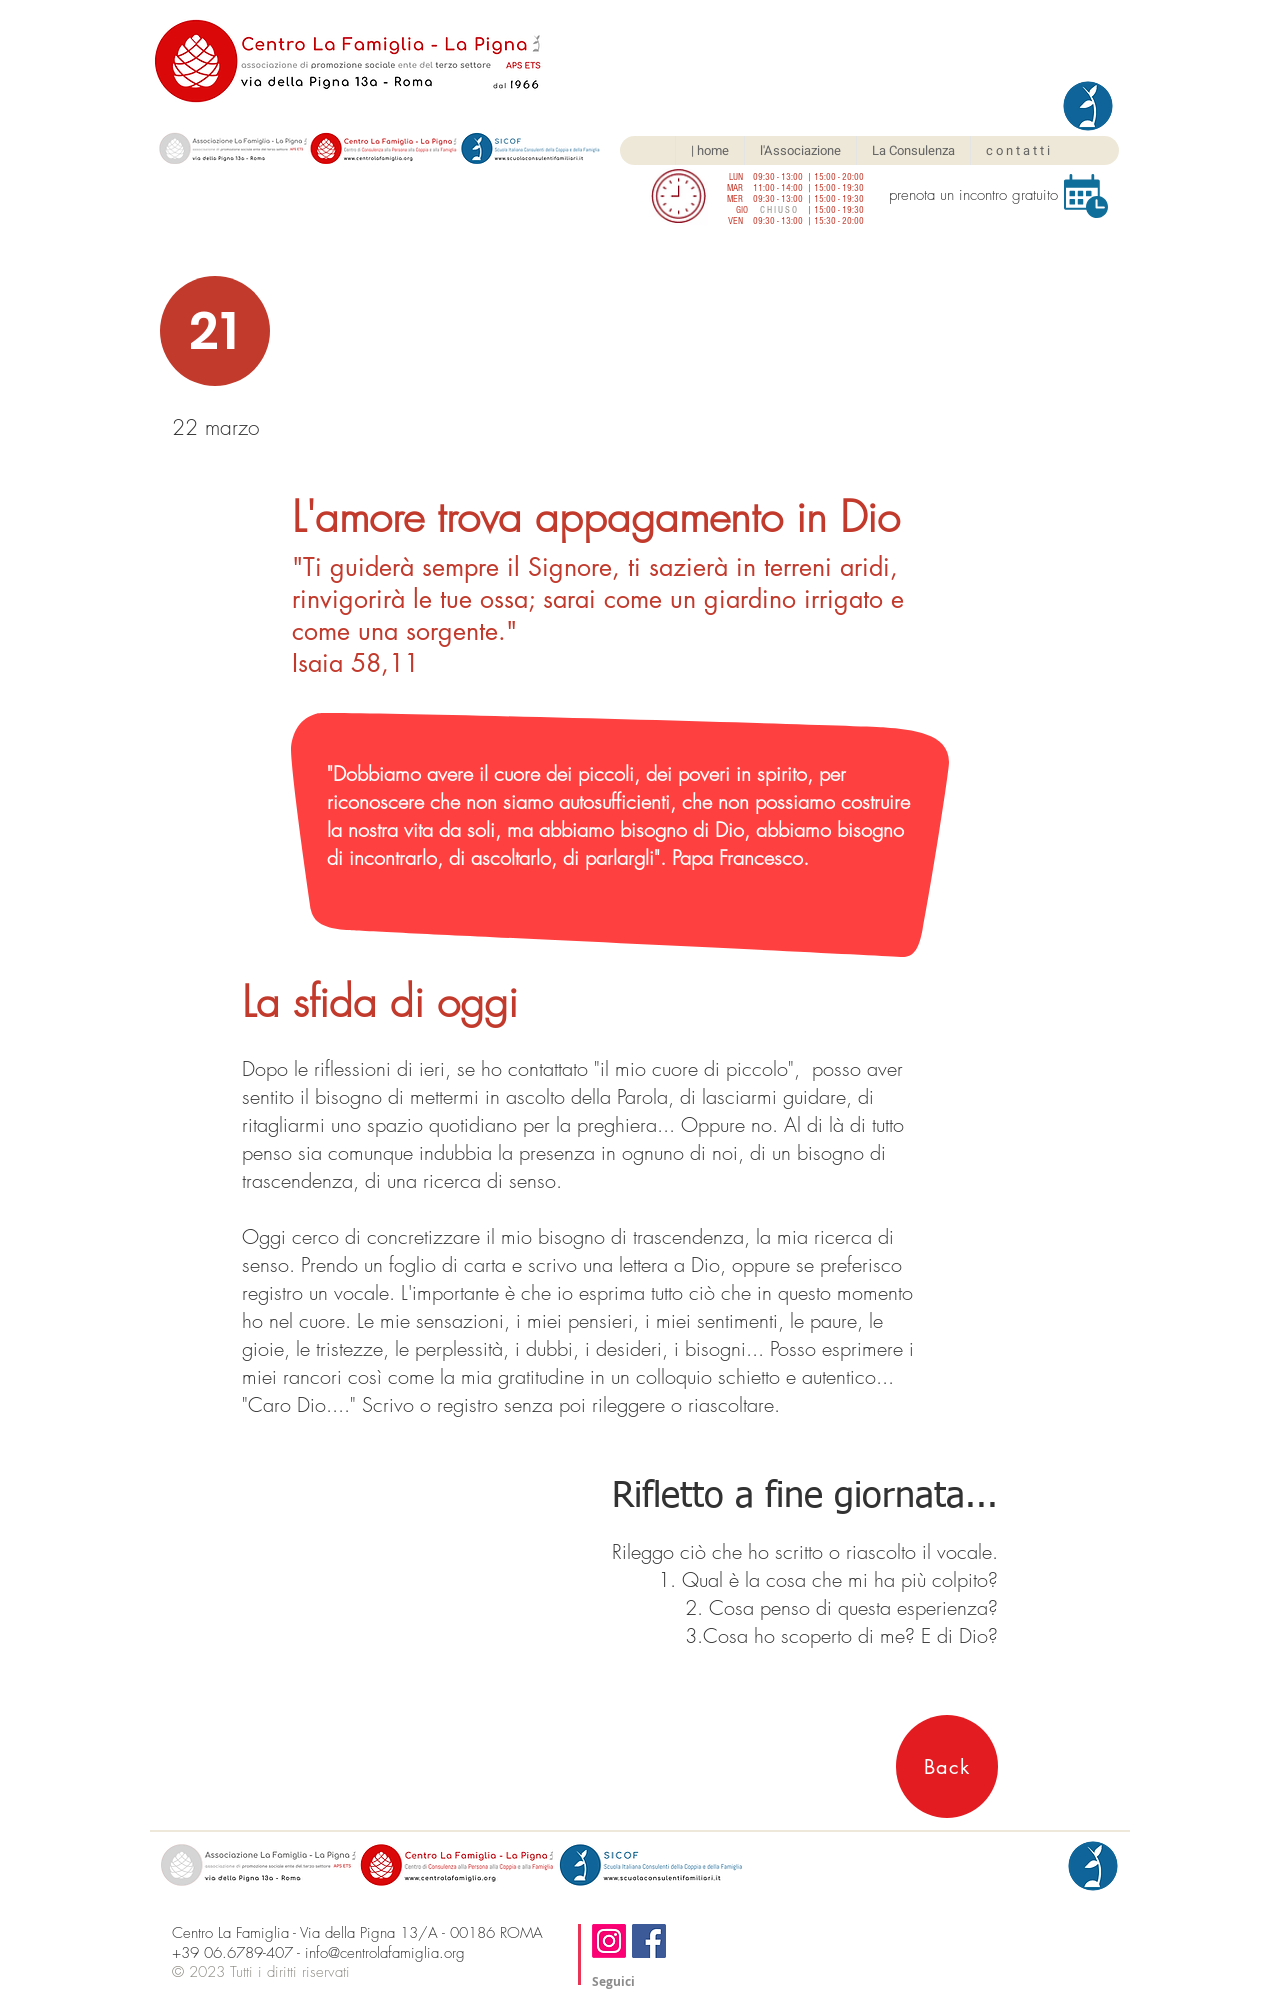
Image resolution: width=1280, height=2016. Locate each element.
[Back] (947, 1766)
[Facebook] (649, 1941)
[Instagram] (609, 1941)
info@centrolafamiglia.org (385, 1953)
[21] (215, 331)
